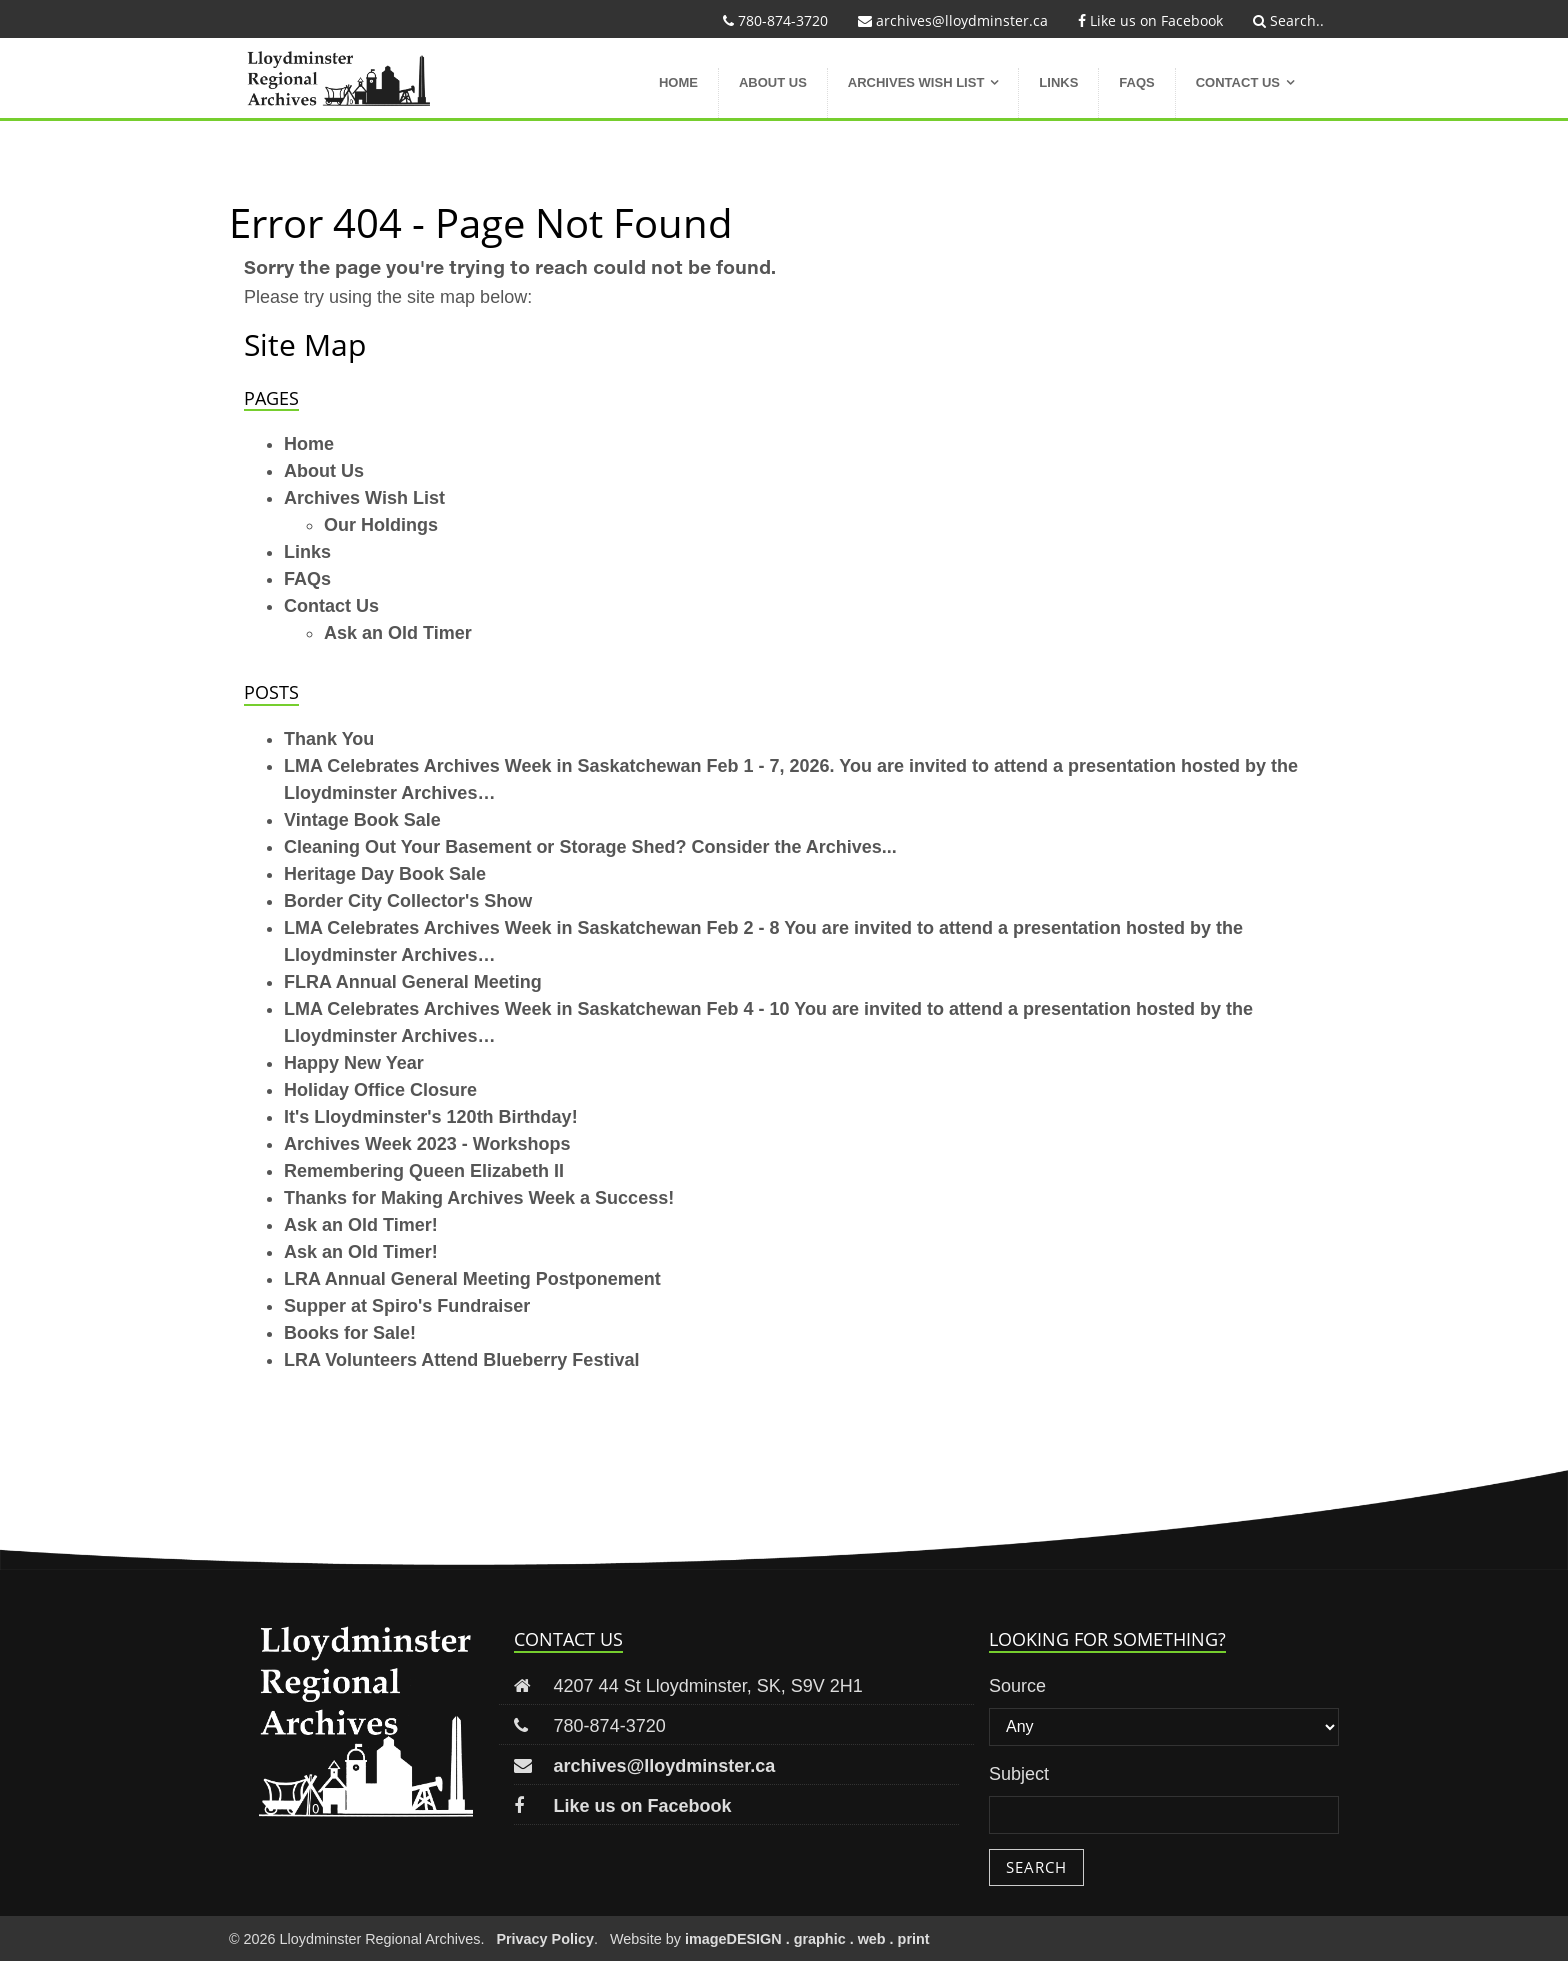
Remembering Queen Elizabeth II (424, 1171)
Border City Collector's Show (408, 901)
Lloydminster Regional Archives (357, 78)
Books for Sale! (350, 1333)
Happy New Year (354, 1063)
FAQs (1136, 82)
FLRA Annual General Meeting (413, 982)
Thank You (329, 739)
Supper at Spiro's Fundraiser (407, 1306)
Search (1036, 1867)
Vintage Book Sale (362, 820)
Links (1058, 82)
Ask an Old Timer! (361, 1225)
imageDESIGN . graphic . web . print (807, 1939)
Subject (1019, 1774)
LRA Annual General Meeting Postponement (472, 1279)
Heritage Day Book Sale (385, 874)
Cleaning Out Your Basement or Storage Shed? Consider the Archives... (590, 847)
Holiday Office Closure (380, 1090)
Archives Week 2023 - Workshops (427, 1144)
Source (1017, 1686)
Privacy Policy (545, 1939)
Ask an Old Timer (398, 633)
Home (678, 82)
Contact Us (1238, 82)
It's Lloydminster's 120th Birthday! (431, 1117)
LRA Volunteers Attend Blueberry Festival (461, 1360)
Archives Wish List (916, 82)
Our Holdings (381, 525)
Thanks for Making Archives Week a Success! (479, 1198)
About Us (773, 82)
